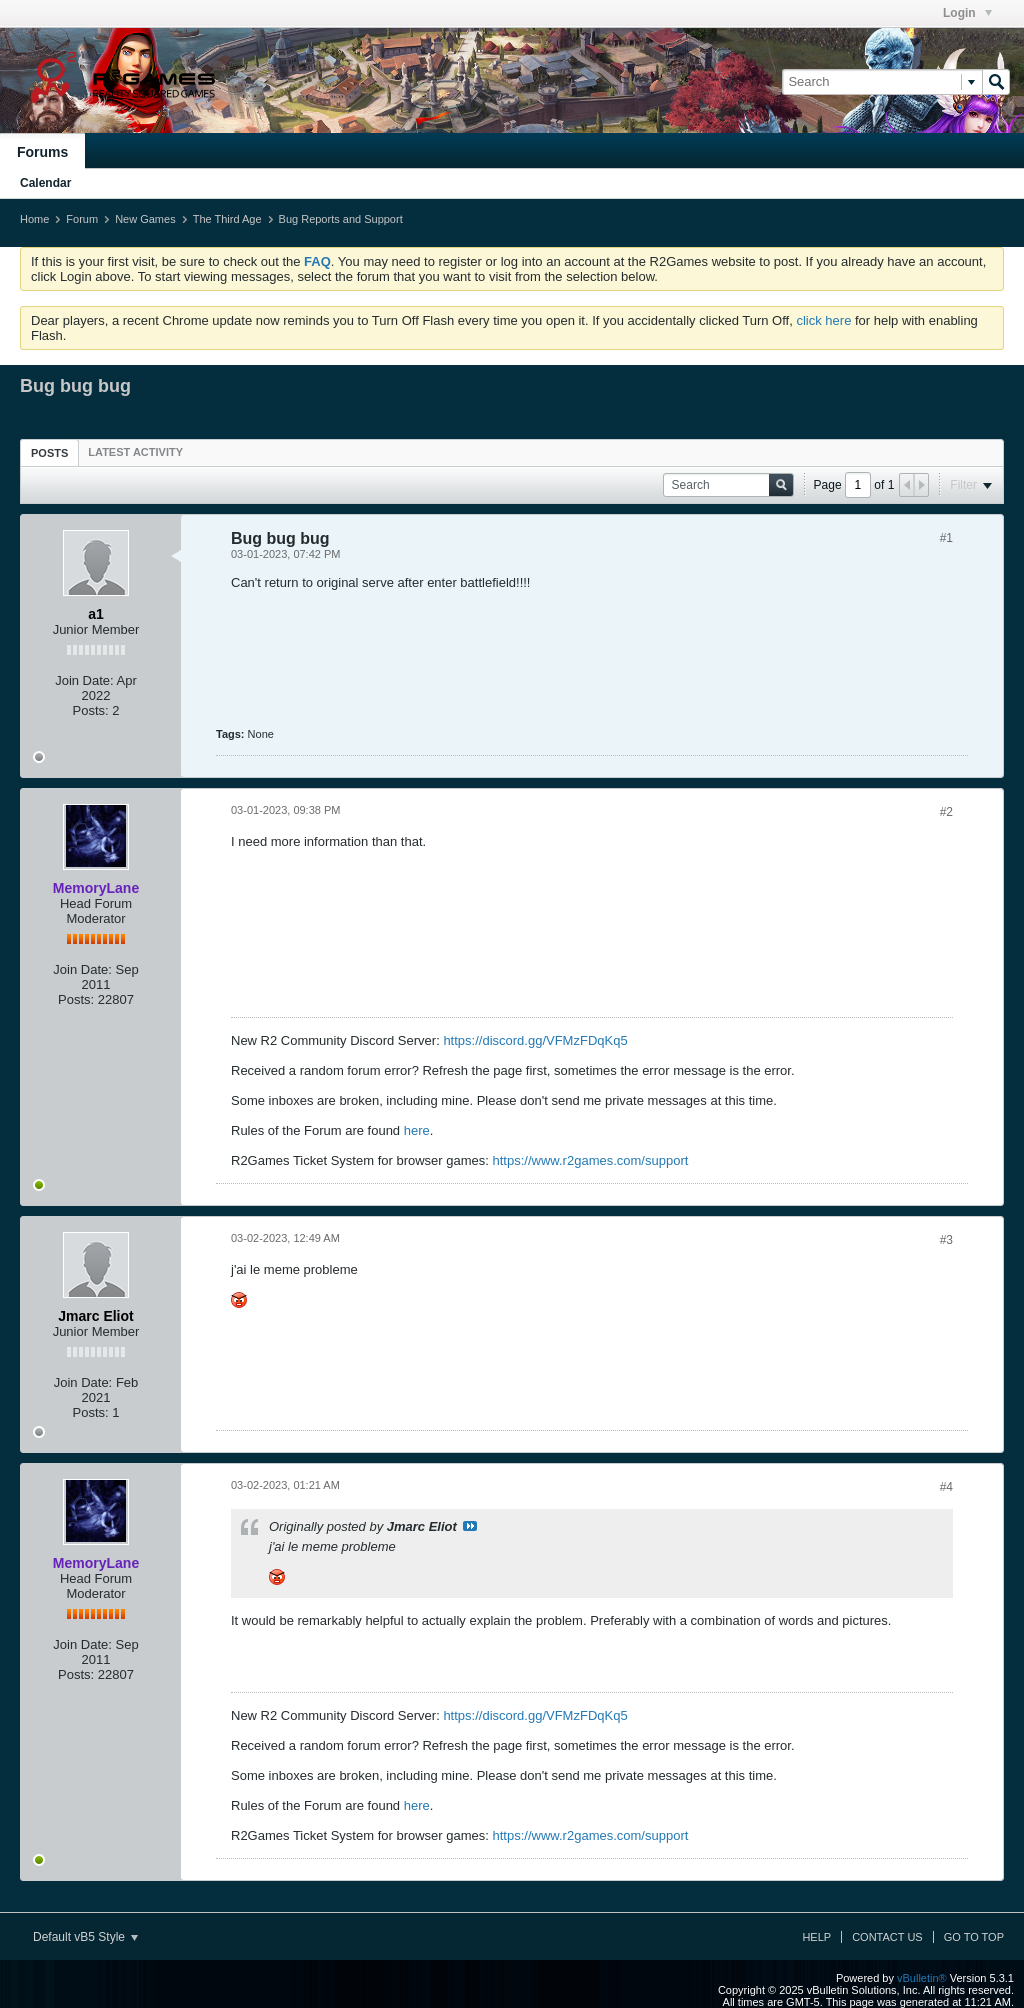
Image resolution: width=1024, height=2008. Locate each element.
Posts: (91, 710)
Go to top (974, 1937)
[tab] (49, 452)
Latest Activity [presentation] (135, 452)
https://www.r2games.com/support (591, 1160)
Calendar (45, 183)
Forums (42, 152)
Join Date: (84, 680)
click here (823, 320)
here (417, 1130)
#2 (946, 812)
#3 (946, 1240)
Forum (82, 219)
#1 (946, 538)
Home (34, 219)
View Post (470, 1526)
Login (967, 13)
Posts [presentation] (49, 453)
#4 (946, 1487)
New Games (145, 219)
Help (816, 1937)
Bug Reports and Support (341, 219)
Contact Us (887, 1937)
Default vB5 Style (85, 1937)
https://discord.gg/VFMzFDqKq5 (535, 1040)
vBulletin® (922, 1978)
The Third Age (227, 219)
